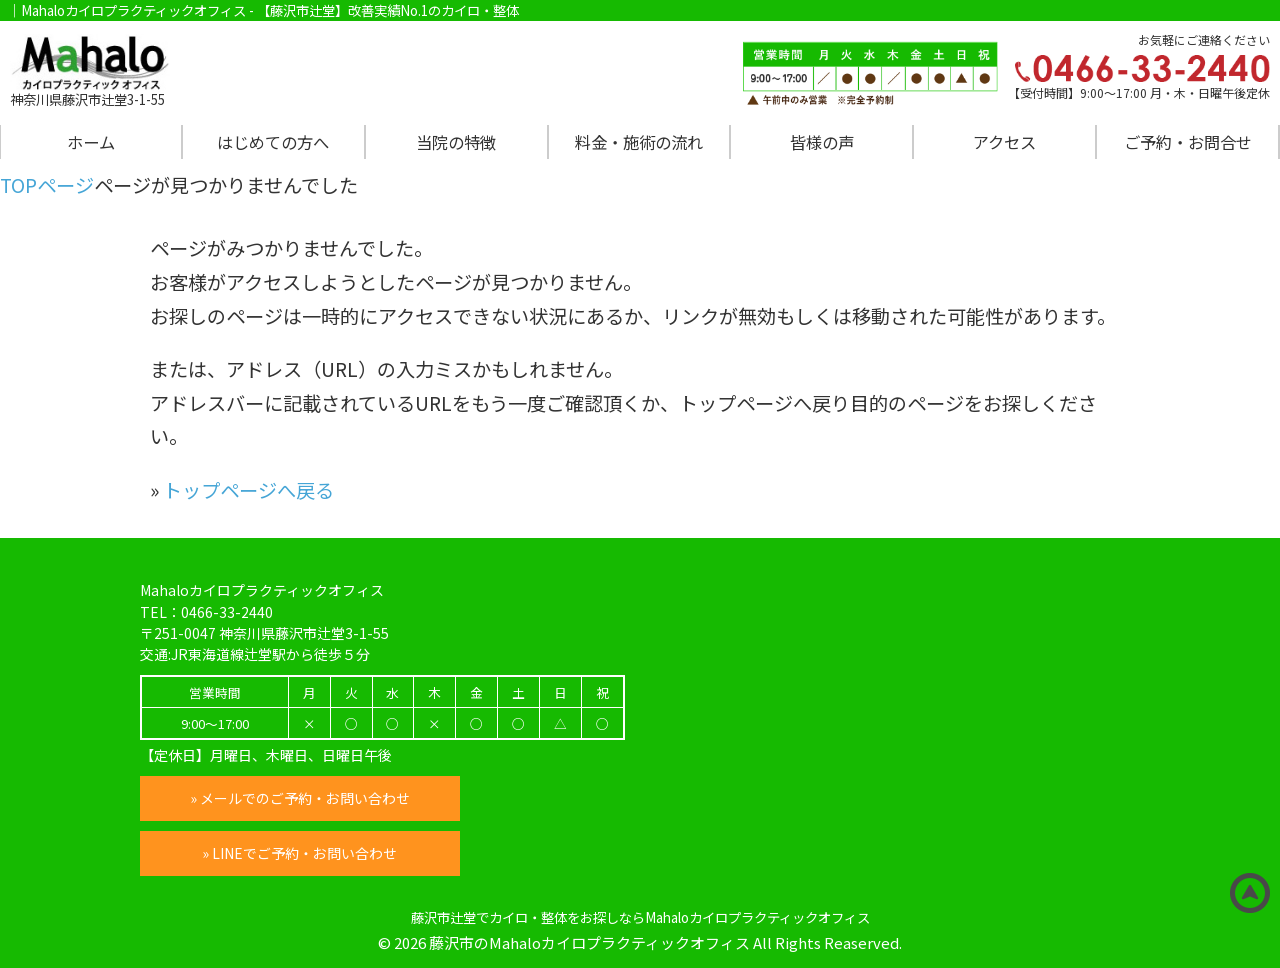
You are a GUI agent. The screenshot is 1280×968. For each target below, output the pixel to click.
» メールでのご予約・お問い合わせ (300, 798)
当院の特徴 (456, 142)
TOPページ (47, 185)
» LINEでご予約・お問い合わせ (300, 853)
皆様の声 (822, 142)
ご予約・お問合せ (1188, 142)
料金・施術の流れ (639, 142)
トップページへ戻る (248, 490)
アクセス (1004, 142)
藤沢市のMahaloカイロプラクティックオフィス (589, 942)
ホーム (91, 142)
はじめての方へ (273, 142)
